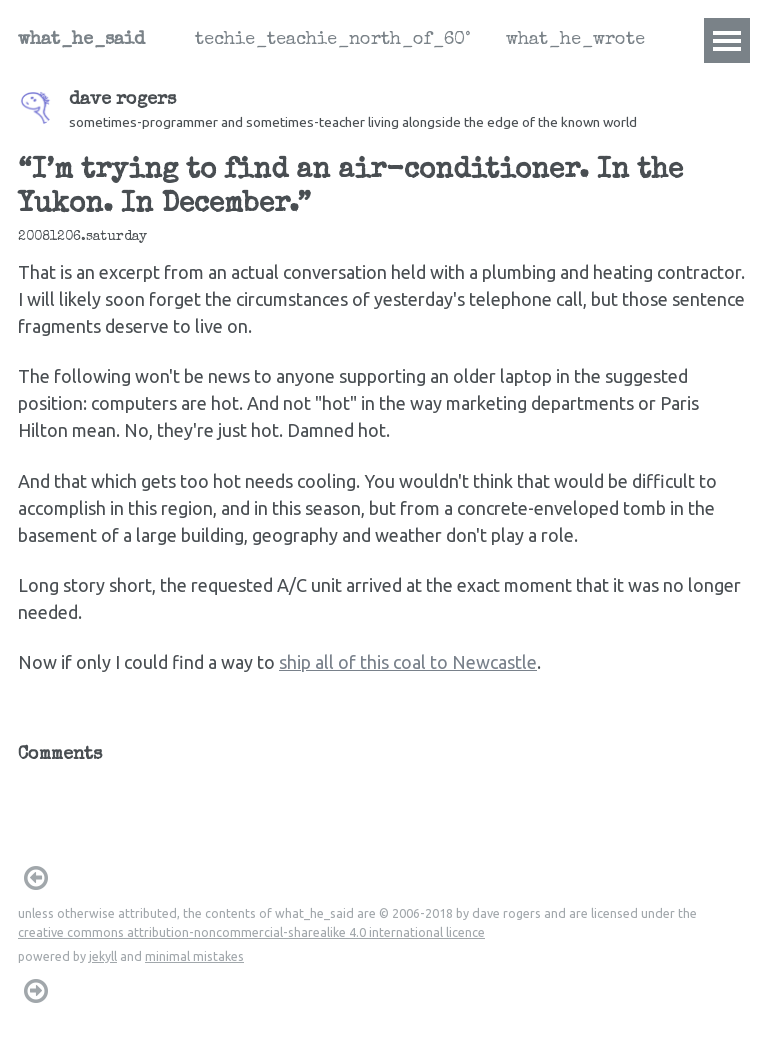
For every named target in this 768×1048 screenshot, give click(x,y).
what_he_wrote (575, 40)
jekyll (103, 956)
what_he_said (81, 40)
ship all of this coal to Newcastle (408, 662)
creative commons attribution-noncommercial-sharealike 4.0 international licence (251, 932)
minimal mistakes (194, 956)
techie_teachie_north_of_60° (332, 40)
